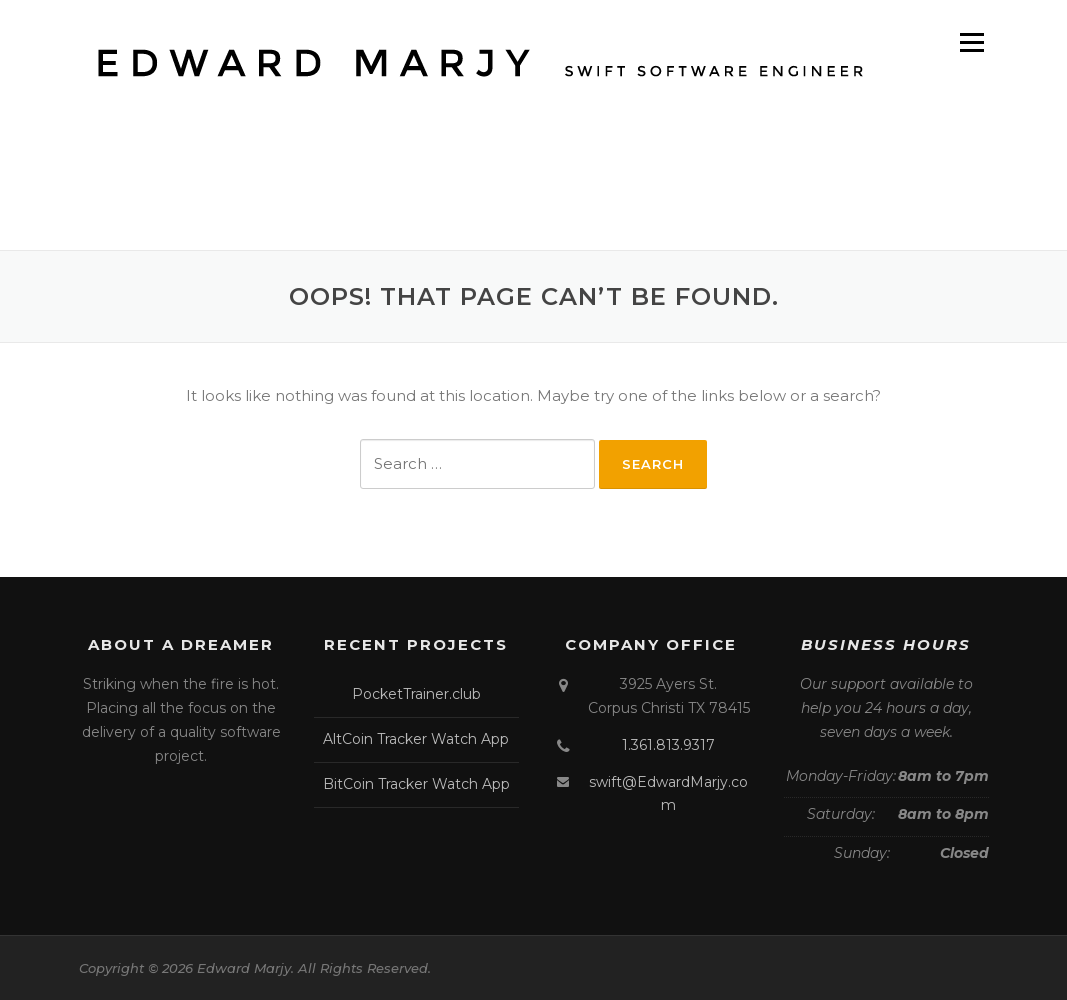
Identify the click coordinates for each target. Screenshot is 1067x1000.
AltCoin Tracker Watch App (416, 739)
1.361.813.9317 (668, 745)
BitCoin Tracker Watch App (416, 784)
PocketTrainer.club (416, 694)
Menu (971, 42)
